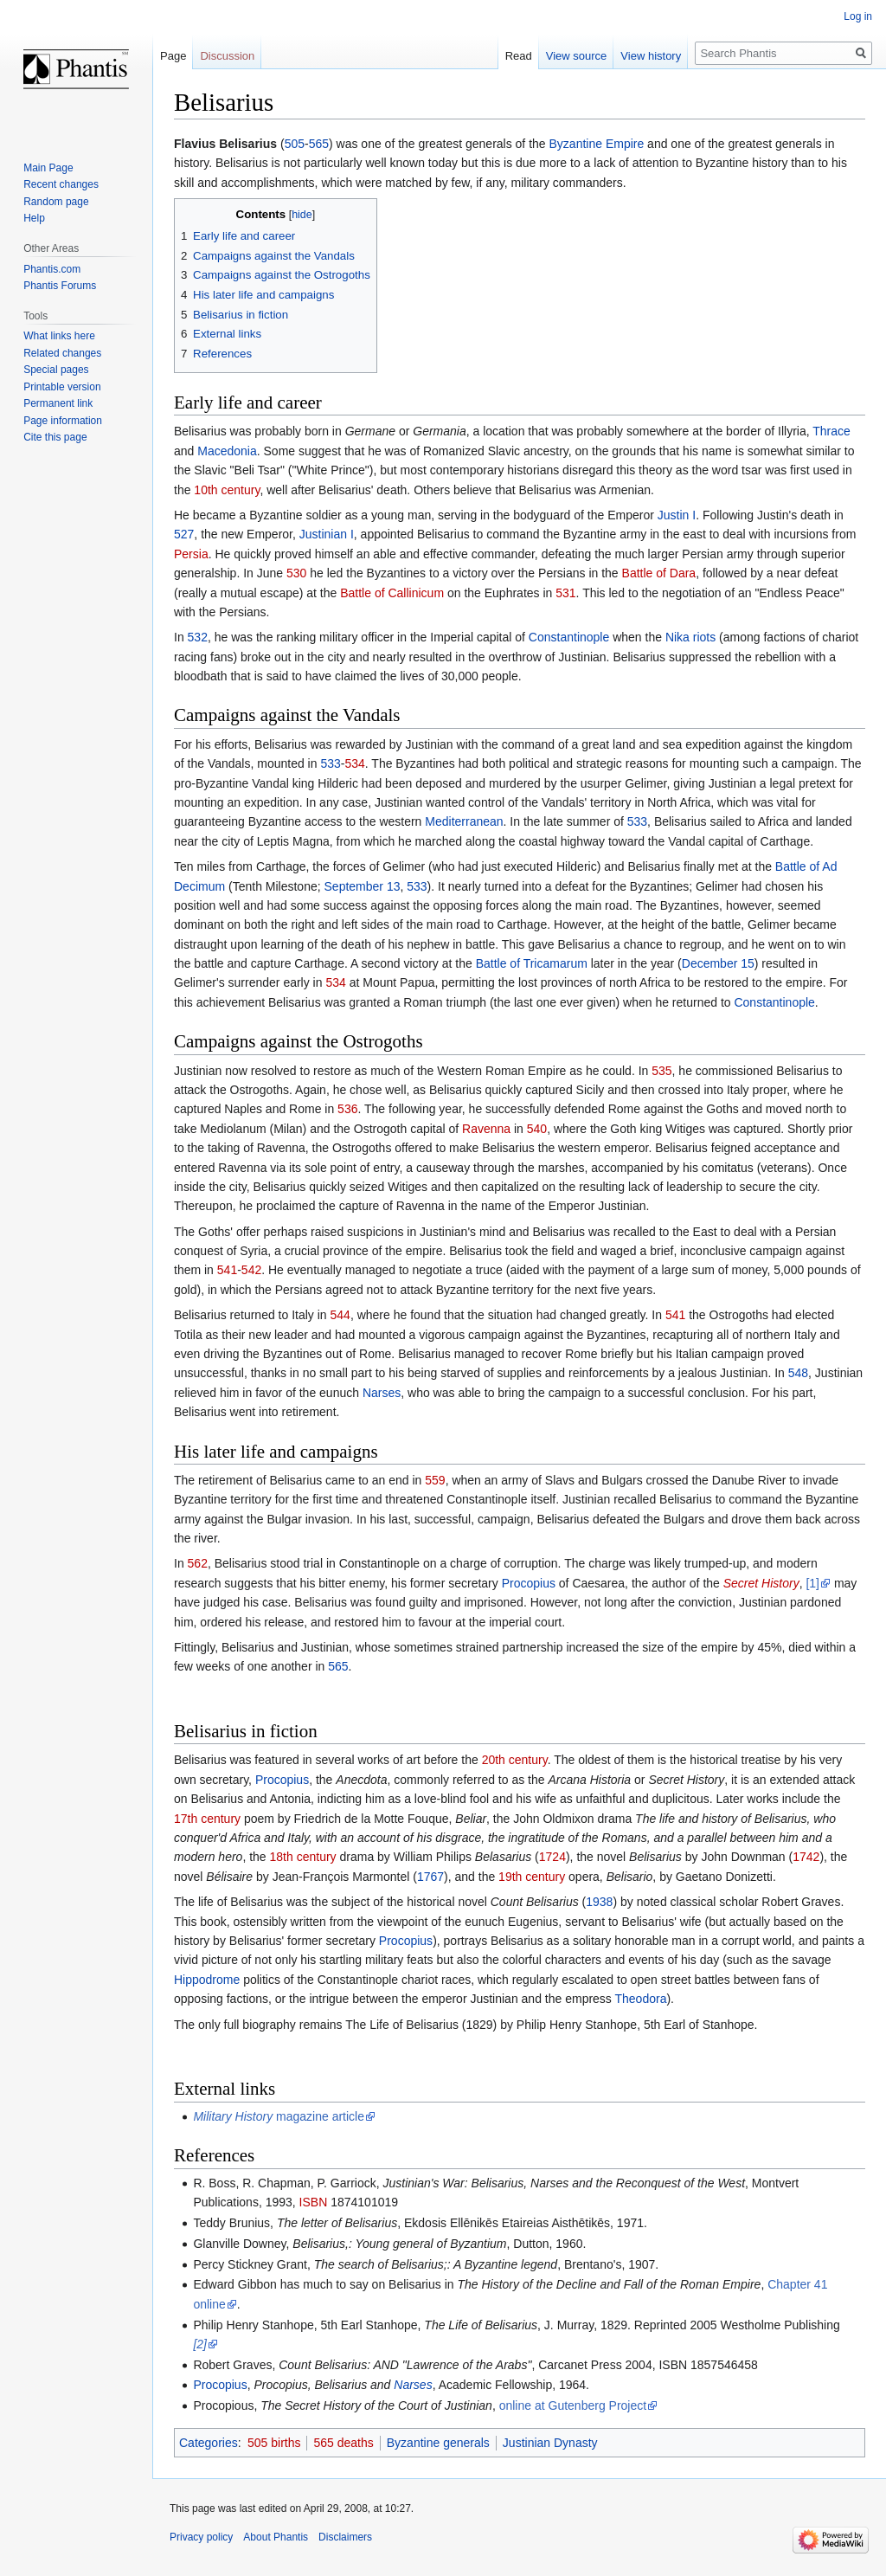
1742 (806, 1857)
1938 (599, 1902)
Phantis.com (51, 269)
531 (565, 593)
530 (296, 573)
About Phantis (275, 2537)
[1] (812, 1583)
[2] (200, 2344)
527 (184, 534)
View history (650, 55)
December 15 (718, 963)
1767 (430, 1877)
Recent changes (61, 184)
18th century (303, 1857)
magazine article (278, 2116)
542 (251, 1270)
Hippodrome (207, 1980)
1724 (552, 1857)
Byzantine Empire (597, 144)
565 (319, 144)
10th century (227, 490)
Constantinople (569, 637)
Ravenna (486, 1129)
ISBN (313, 2202)
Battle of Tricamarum (531, 963)
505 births (273, 2443)
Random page (55, 202)
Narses (382, 1393)
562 (198, 1563)
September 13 (362, 886)
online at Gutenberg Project (572, 2405)
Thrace (831, 431)
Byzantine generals (438, 2443)
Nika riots (690, 637)
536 (347, 1109)
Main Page (48, 168)
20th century (515, 1760)
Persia (191, 554)
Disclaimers (345, 2537)
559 (435, 1480)
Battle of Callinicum (392, 593)
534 (354, 763)
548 (798, 1373)
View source (576, 55)
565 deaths (343, 2443)
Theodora (641, 1999)
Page (173, 55)
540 (537, 1129)
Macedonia (227, 451)
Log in (858, 16)
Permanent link (58, 403)
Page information (62, 421)
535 (661, 1071)
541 (227, 1270)
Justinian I (326, 534)
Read (518, 55)
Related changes (62, 353)
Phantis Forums (59, 286)
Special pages (55, 370)
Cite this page (55, 437)
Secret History (761, 1583)
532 (198, 637)
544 (340, 1315)
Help (34, 218)
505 (295, 144)
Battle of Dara (659, 573)
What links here (59, 336)
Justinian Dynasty (550, 2443)
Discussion (227, 55)
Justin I (677, 515)
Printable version (61, 387)
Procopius (528, 1583)
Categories (208, 2443)
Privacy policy (201, 2537)
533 (330, 763)
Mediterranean (464, 821)
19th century (531, 1877)
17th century (207, 1819)
